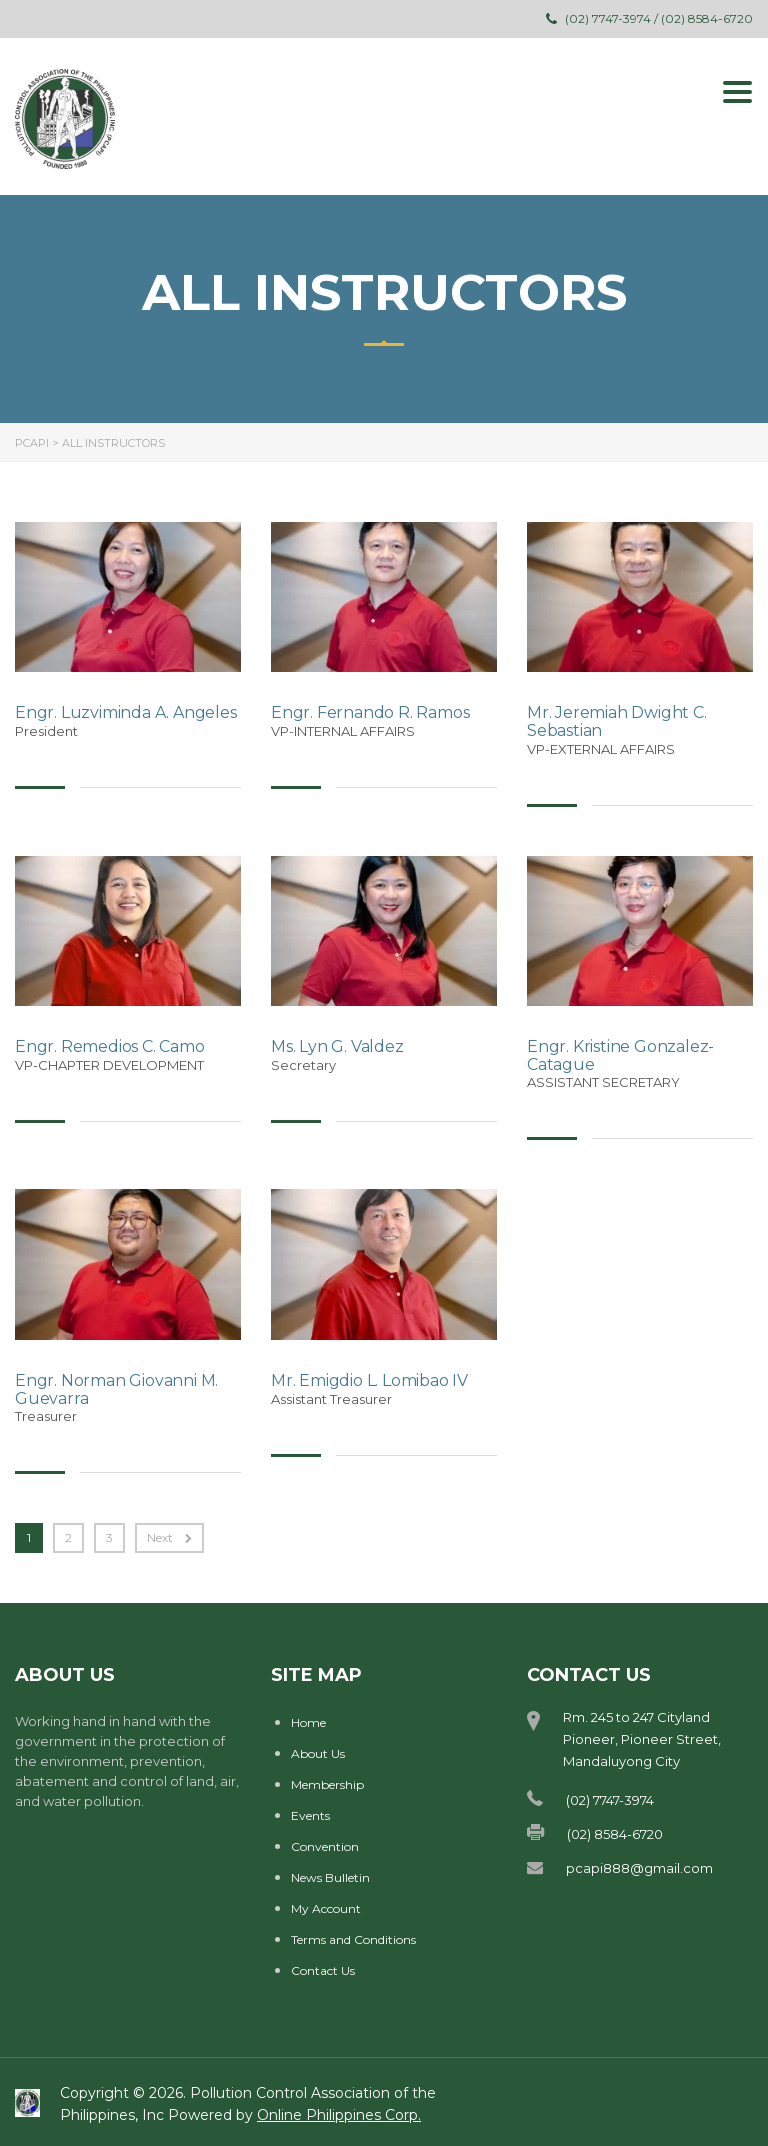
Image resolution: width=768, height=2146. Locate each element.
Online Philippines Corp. (339, 2115)
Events (310, 1815)
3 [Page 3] (109, 1537)
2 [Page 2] (68, 1537)
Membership (327, 1784)
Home (308, 1722)
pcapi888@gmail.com (639, 1868)
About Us (318, 1753)
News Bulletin (330, 1877)
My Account (326, 1908)
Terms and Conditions (353, 1939)
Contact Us (323, 1970)
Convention (325, 1846)
